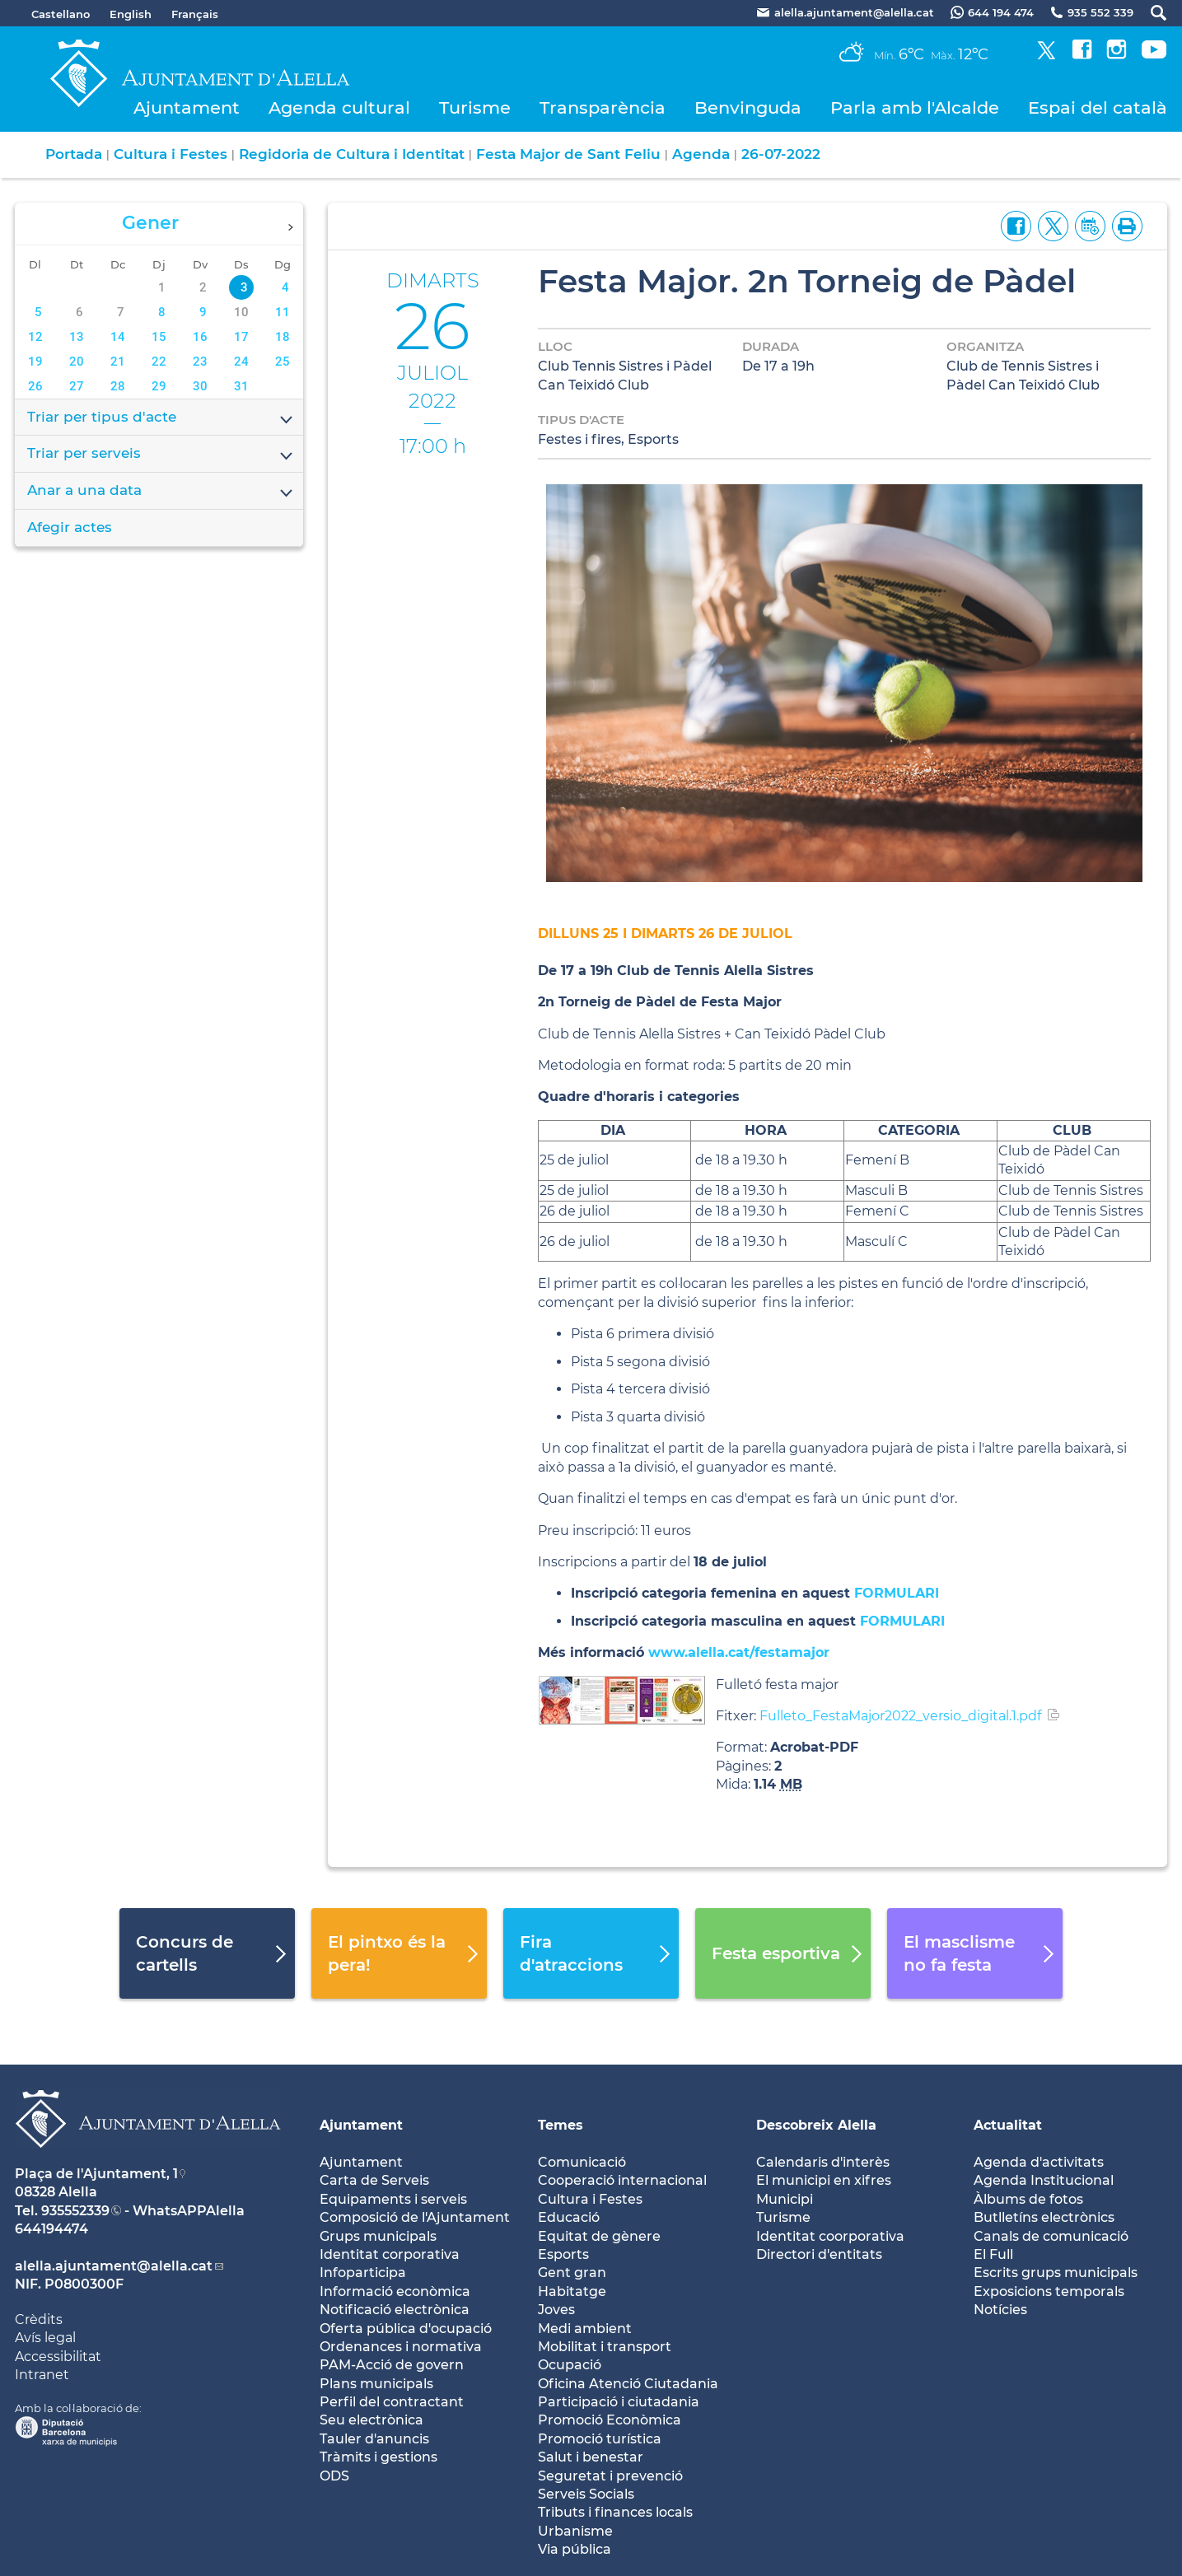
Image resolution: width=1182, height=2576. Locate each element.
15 (159, 336)
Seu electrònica (371, 2420)
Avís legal (45, 2337)
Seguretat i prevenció (610, 2476)
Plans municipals (376, 2384)
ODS (334, 2476)
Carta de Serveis (374, 2180)
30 (200, 386)
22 (159, 361)
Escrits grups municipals (1056, 2272)
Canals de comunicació (1051, 2236)
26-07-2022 (780, 154)
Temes (560, 2125)
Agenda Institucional (1044, 2180)
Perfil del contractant (392, 2402)
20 (76, 361)
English (131, 14)
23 (200, 361)
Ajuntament (186, 107)
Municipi (784, 2199)
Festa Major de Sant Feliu (568, 154)
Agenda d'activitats (1039, 2162)
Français (194, 14)
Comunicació (582, 2162)
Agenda (701, 154)
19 (35, 361)
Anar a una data (161, 492)
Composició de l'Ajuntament (415, 2217)
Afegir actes (69, 527)
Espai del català (1097, 107)
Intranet (42, 2374)
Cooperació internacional (622, 2180)
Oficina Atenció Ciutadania (628, 2384)
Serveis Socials (586, 2494)
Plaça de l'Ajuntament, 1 (96, 2174)
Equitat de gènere (599, 2236)
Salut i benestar (590, 2457)
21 (117, 361)
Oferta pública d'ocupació (406, 2328)
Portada (73, 154)
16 (200, 336)
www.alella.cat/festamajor (738, 1652)
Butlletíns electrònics (1044, 2217)
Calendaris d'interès (823, 2162)
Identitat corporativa (390, 2254)
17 (241, 336)
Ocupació (569, 2365)
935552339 (75, 2211)
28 (117, 386)
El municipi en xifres (823, 2180)
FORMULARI (896, 1593)
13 (76, 336)
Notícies (1000, 2309)
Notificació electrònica (395, 2309)
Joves (556, 2309)
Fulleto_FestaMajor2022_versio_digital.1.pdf (900, 1716)
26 (35, 386)
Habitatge (572, 2291)
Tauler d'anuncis (374, 2439)
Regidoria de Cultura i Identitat (352, 154)
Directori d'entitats (819, 2254)
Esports (563, 2254)
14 (117, 336)
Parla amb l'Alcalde (914, 107)
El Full (993, 2254)
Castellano (60, 14)
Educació (569, 2217)
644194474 (51, 2229)
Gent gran (572, 2272)
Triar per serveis (161, 454)
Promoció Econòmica (609, 2420)
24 (241, 361)
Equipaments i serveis (393, 2199)
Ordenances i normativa (401, 2346)
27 (76, 386)
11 (282, 312)
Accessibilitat (58, 2356)
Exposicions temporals (1049, 2291)
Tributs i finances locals (615, 2512)
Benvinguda (747, 107)
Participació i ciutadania (618, 2402)
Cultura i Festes (170, 154)
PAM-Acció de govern (392, 2365)
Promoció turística (599, 2439)
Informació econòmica (395, 2291)
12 (35, 336)
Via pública (574, 2549)
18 (282, 336)
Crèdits (39, 2319)
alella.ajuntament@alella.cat (114, 2266)
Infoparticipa (363, 2272)
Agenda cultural (339, 107)
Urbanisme (575, 2531)
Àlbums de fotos (1028, 2199)
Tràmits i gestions (378, 2457)
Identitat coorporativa (830, 2236)
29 (159, 386)
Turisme (475, 107)
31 (241, 386)
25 (282, 361)
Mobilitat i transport (604, 2346)
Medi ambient (585, 2328)
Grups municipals (378, 2236)
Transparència (603, 107)
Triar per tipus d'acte (161, 418)
